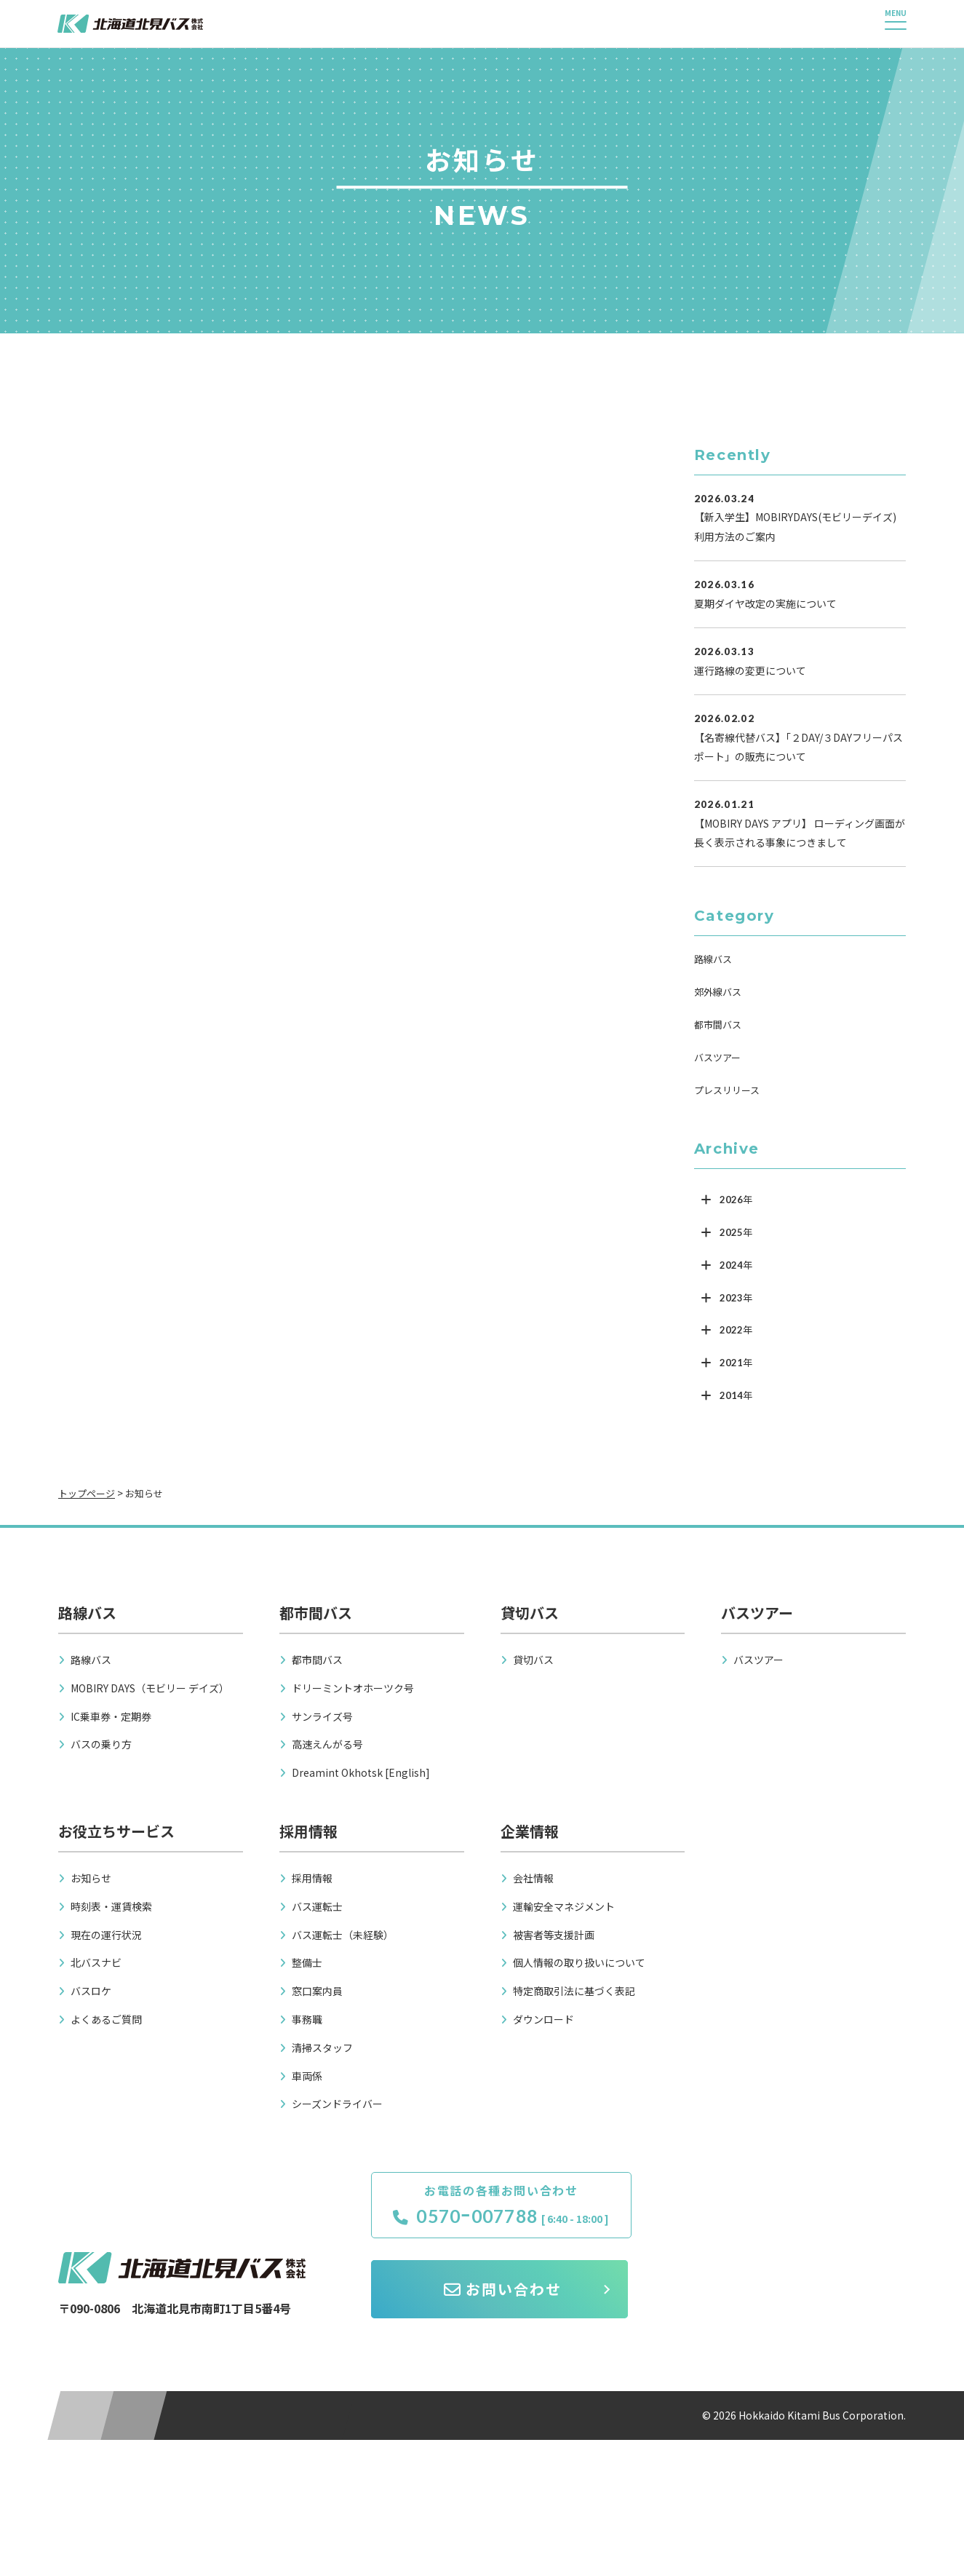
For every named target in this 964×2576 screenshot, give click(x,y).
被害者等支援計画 (553, 1934)
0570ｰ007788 (497, 2216)
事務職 (307, 2019)
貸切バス (533, 1659)
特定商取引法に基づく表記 (574, 1990)
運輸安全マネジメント (564, 1906)
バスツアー (717, 1057)
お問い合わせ (781, 2214)
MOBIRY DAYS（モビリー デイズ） (150, 1688)
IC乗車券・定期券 (111, 1716)
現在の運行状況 (106, 1934)
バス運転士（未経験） (343, 1934)
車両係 (307, 2076)
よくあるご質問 (106, 2019)
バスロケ (91, 1990)
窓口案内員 (317, 1990)
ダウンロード (543, 2019)
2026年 (736, 1199)
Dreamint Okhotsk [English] (361, 1772)
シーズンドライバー (337, 2103)
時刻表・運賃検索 (111, 1906)
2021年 (736, 1362)
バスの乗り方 (101, 1744)
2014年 (736, 1395)
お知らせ (91, 1878)
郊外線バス (717, 992)
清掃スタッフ (322, 2047)
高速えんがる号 (327, 1744)
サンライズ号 (322, 1716)
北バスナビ (96, 1962)
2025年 (736, 1232)
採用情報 (312, 1878)
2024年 (736, 1265)
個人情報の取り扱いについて (579, 1962)
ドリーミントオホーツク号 (353, 1688)
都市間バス (717, 1024)
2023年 (736, 1298)
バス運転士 (317, 1906)
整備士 (307, 1962)
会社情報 (533, 1878)
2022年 (736, 1330)
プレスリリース (727, 1090)
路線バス (713, 959)
